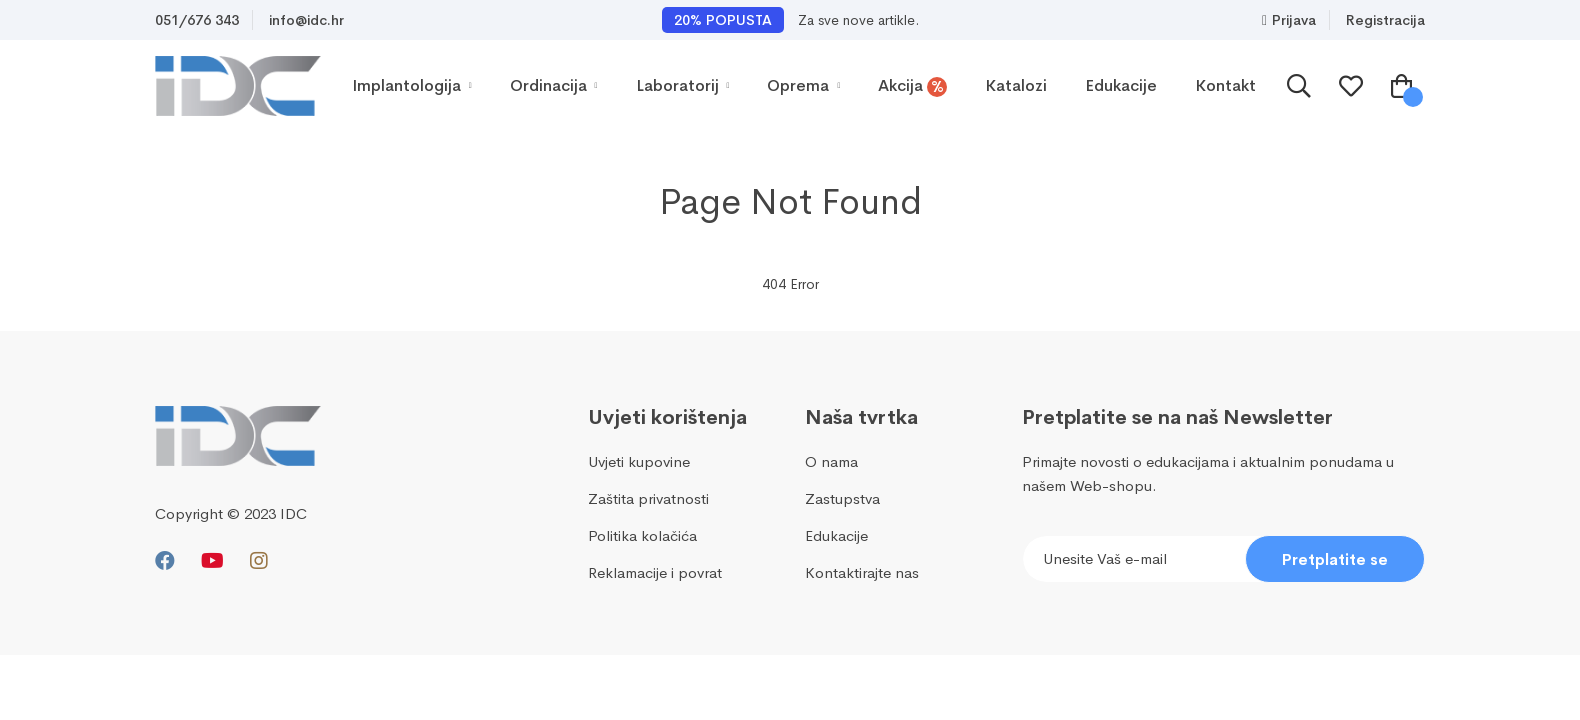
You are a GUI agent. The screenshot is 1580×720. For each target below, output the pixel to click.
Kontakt (1225, 85)
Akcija (912, 86)
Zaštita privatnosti (648, 498)
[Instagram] (259, 561)
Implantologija (412, 85)
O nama (831, 461)
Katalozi (1016, 85)
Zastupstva (842, 498)
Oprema (803, 85)
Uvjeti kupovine (639, 461)
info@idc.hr (306, 20)
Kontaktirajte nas (862, 572)
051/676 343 (197, 20)
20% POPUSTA (723, 20)
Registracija (1385, 20)
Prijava (1289, 20)
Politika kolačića (642, 535)
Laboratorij (683, 85)
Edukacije (1121, 85)
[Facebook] (165, 561)
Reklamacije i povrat (655, 572)
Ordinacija (554, 85)
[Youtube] (212, 561)
